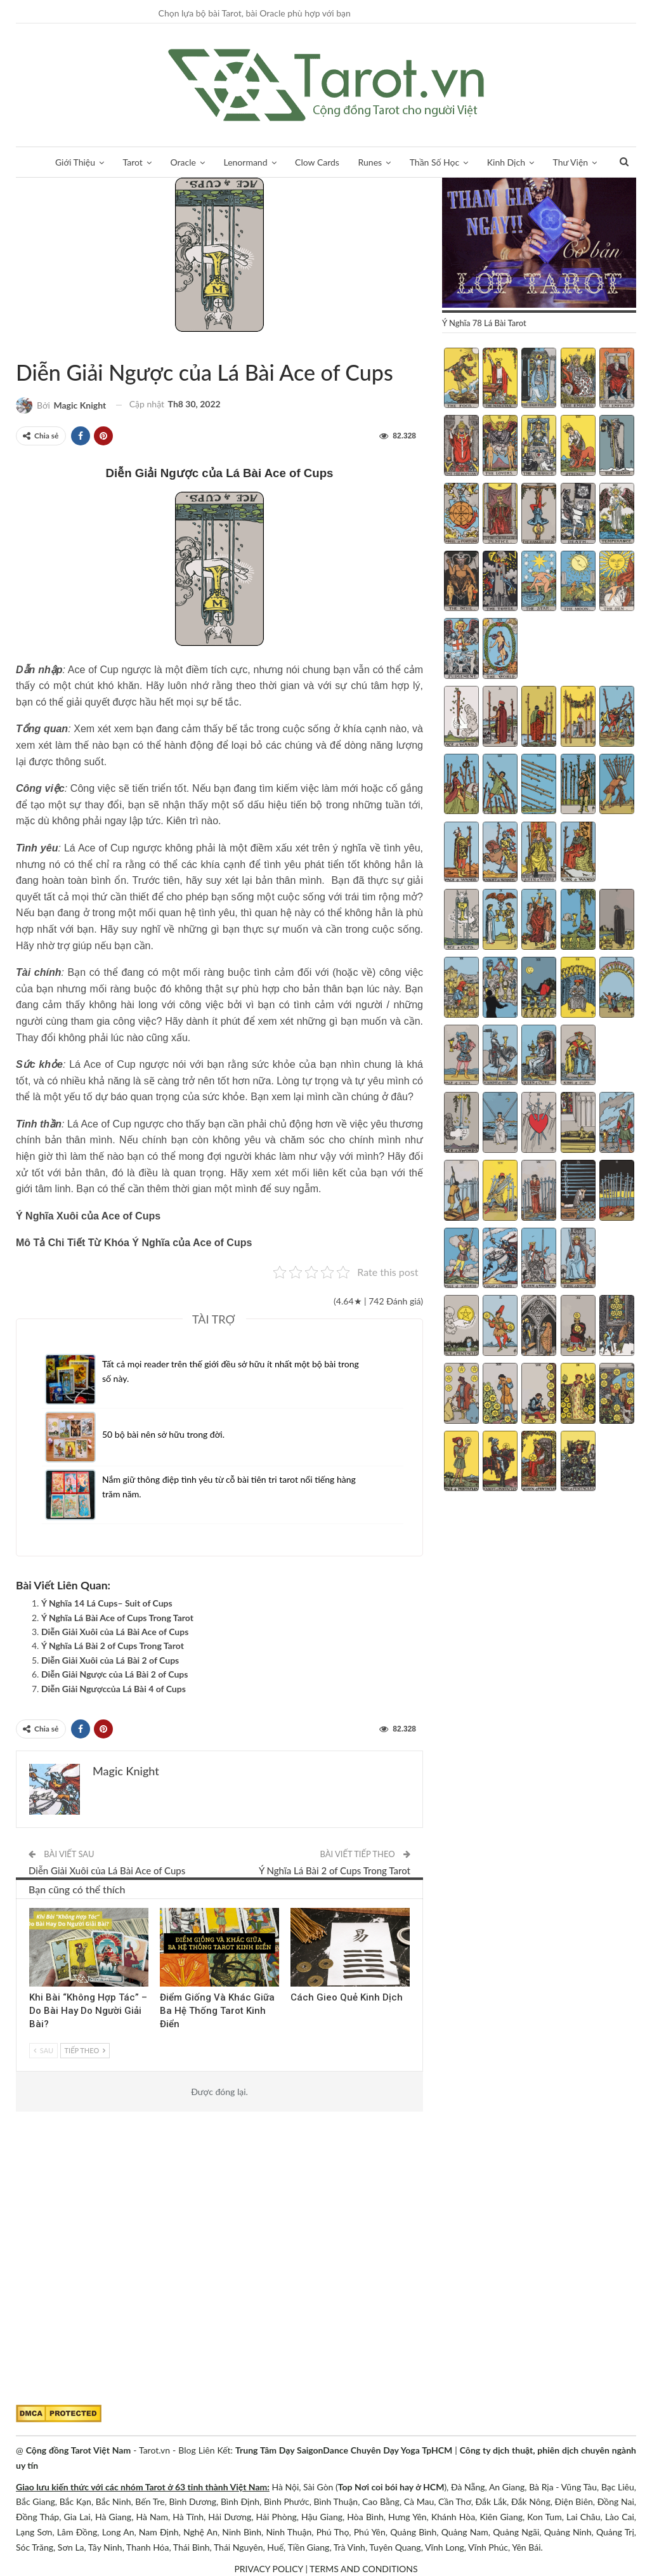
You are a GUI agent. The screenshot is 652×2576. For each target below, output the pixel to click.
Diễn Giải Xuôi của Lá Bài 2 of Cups (110, 1660)
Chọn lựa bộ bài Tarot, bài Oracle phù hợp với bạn (255, 13)
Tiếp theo (85, 2050)
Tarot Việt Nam (41, 346)
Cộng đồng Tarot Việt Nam (78, 2450)
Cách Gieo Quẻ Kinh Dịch (346, 1997)
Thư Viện (571, 162)
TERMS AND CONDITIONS (364, 2568)
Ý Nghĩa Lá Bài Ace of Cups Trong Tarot (117, 1617)
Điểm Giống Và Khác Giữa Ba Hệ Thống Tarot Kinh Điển (217, 2011)
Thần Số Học (434, 162)
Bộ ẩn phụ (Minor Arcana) (20, 346)
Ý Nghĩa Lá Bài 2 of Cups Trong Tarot (112, 1645)
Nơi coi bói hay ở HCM (399, 2486)
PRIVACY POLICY (268, 2568)
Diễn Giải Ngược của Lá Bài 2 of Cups (114, 1674)
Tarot (133, 162)
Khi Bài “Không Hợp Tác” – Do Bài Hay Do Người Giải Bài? (88, 2011)
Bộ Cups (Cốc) (31, 346)
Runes (370, 162)
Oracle (182, 162)
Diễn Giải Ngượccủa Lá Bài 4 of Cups (113, 1688)
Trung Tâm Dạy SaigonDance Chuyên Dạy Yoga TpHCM (343, 2450)
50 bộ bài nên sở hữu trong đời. (163, 1434)
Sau (43, 2050)
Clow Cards (317, 162)
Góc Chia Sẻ (33, 1909)
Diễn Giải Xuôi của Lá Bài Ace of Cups (114, 1631)
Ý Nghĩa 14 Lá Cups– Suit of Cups (107, 1603)
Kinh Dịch (506, 162)
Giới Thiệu (75, 162)
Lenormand (245, 162)
